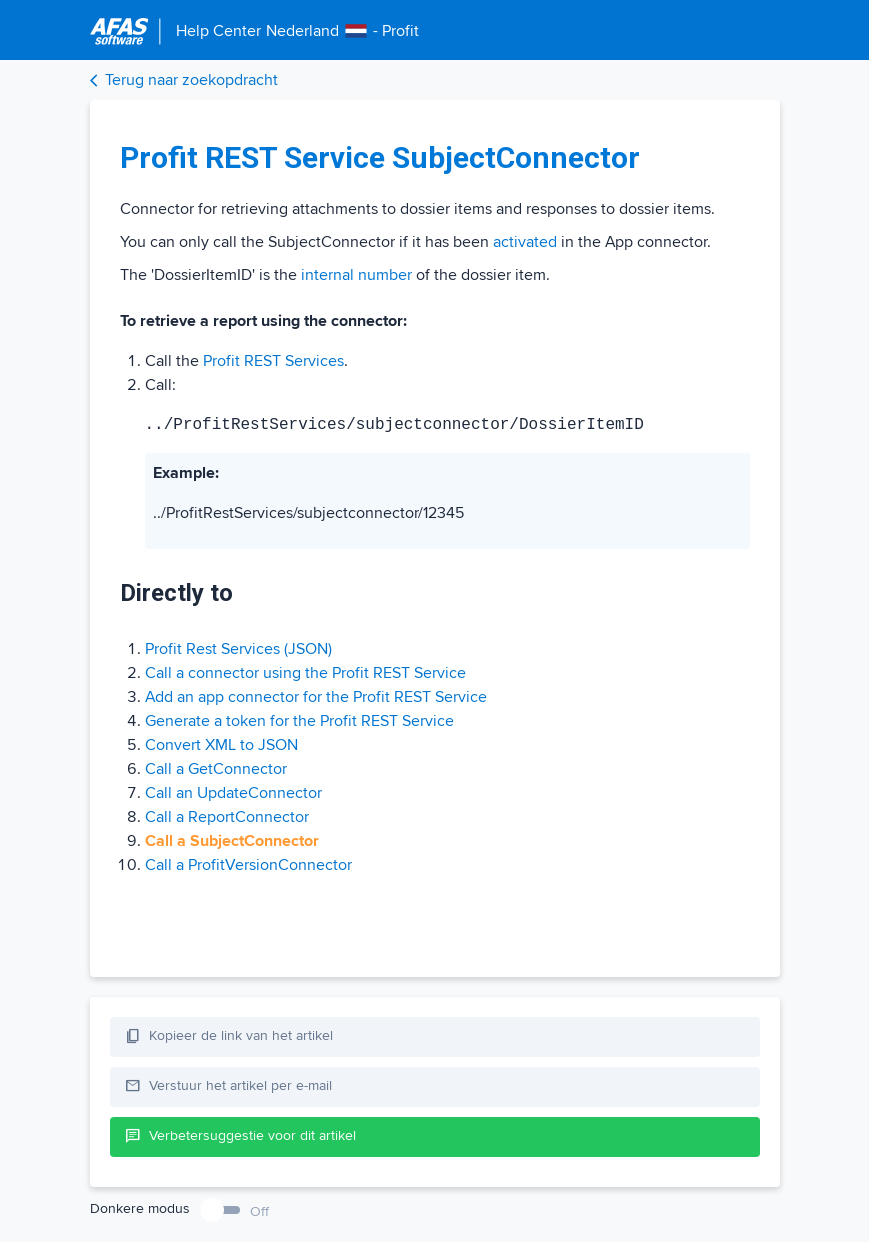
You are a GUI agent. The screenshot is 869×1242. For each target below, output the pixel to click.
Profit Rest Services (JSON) (238, 649)
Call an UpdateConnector (233, 793)
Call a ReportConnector (227, 817)
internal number (356, 275)
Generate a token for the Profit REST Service (299, 721)
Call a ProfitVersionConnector (248, 865)
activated (525, 242)
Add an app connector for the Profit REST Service (316, 697)
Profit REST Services (273, 361)
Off (259, 1211)
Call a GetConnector (216, 769)
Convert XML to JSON (221, 745)
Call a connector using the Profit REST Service (305, 673)
